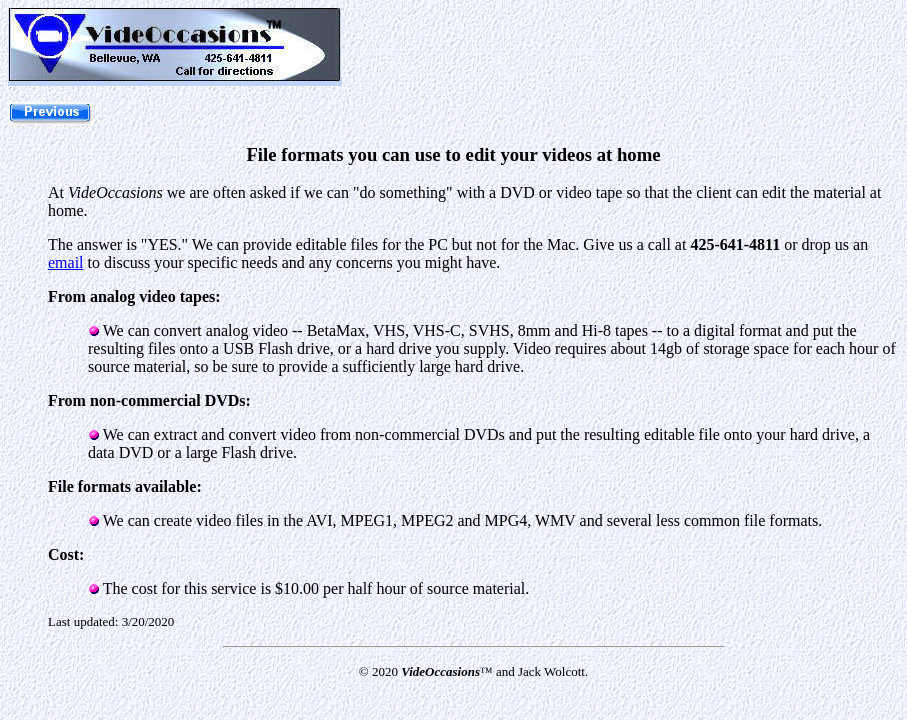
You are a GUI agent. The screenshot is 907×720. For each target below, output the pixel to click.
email (66, 262)
